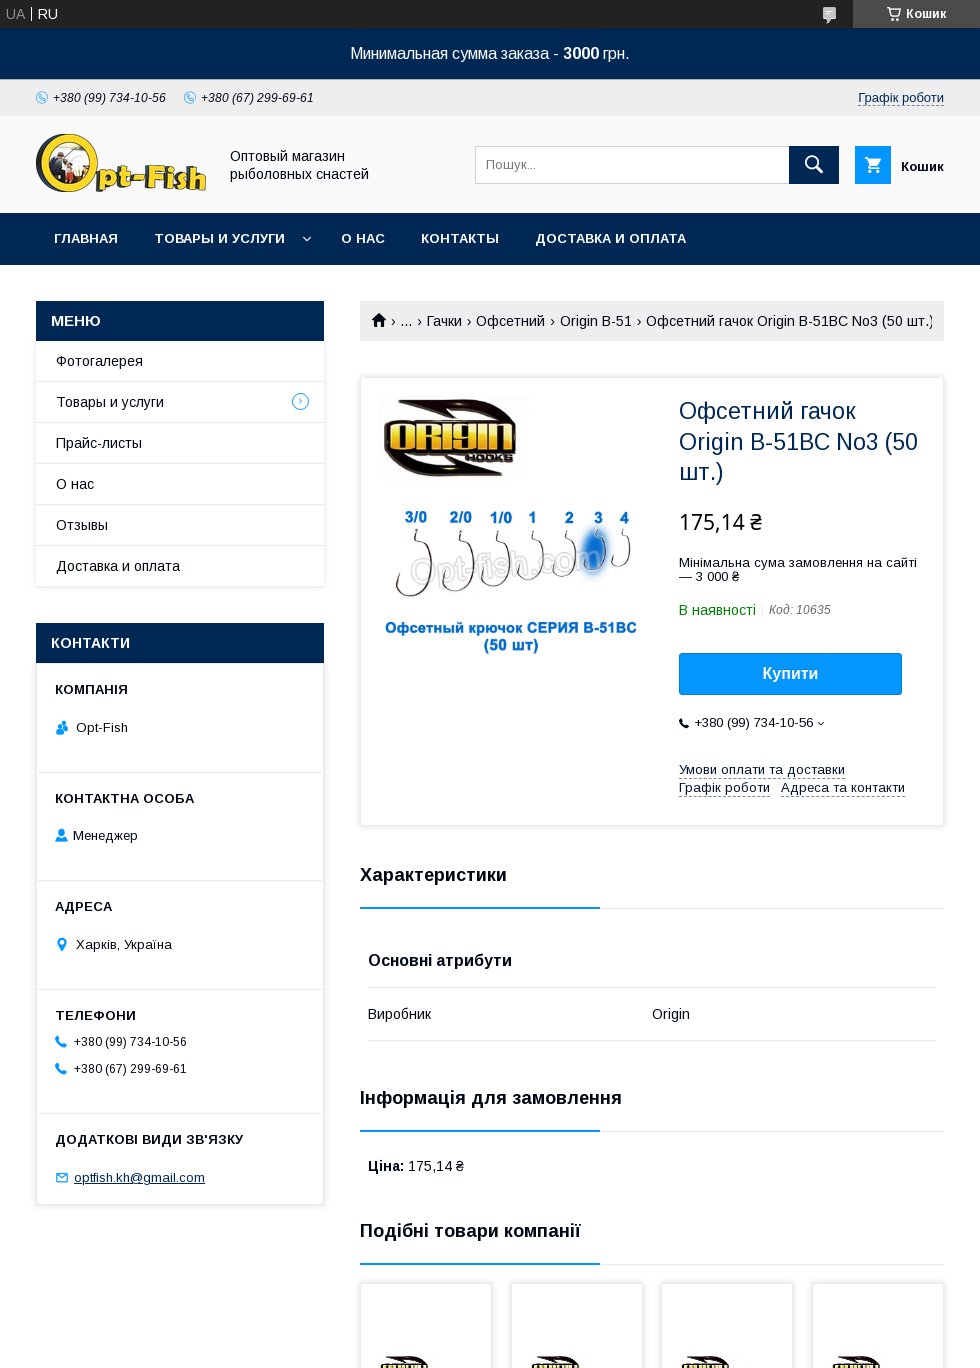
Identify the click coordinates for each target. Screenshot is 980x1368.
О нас (363, 238)
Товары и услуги (219, 238)
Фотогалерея (99, 361)
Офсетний (510, 321)
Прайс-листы (99, 443)
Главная (86, 238)
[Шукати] (814, 165)
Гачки (444, 321)
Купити (791, 673)
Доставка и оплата (610, 238)
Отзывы (82, 525)
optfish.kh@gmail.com (139, 1177)
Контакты (460, 238)
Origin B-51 (596, 321)
